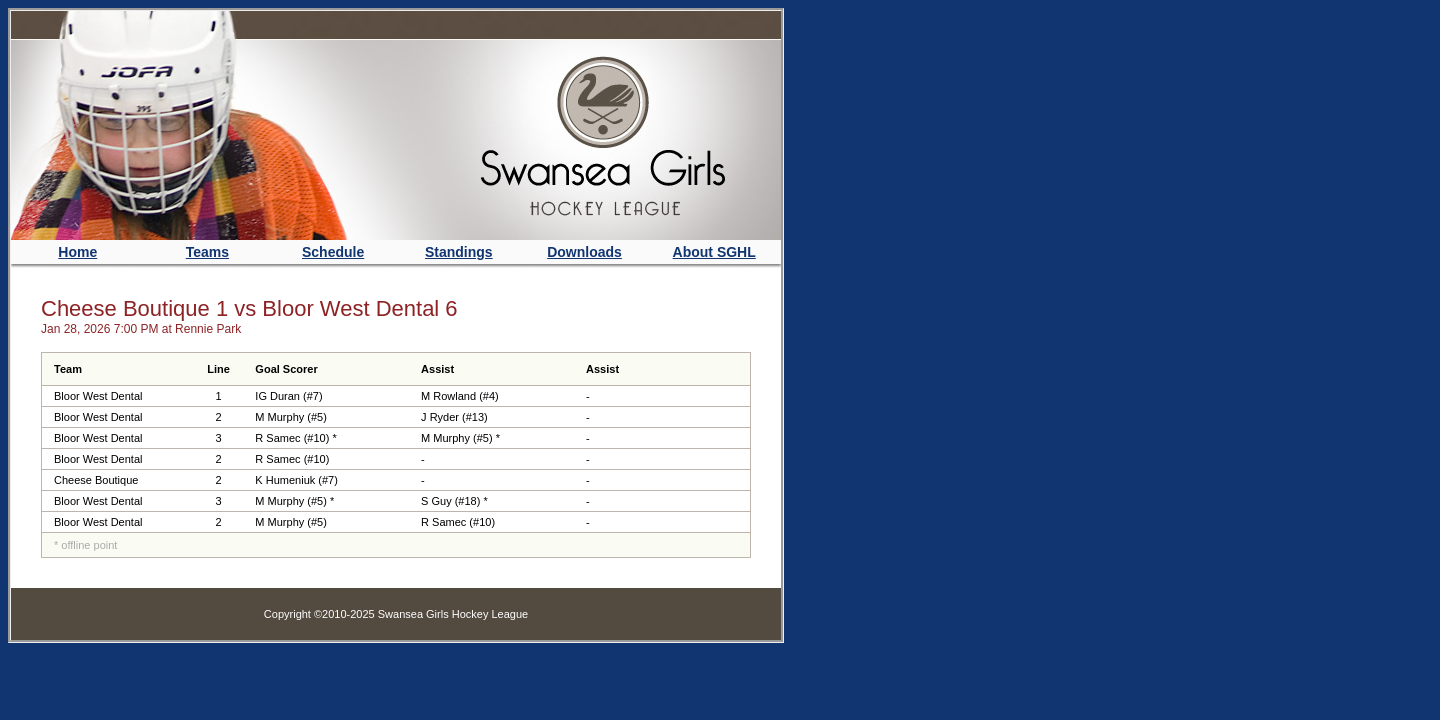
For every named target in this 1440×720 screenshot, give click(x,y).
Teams (207, 252)
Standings (459, 252)
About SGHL (714, 252)
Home (77, 252)
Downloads (584, 252)
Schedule (333, 252)
